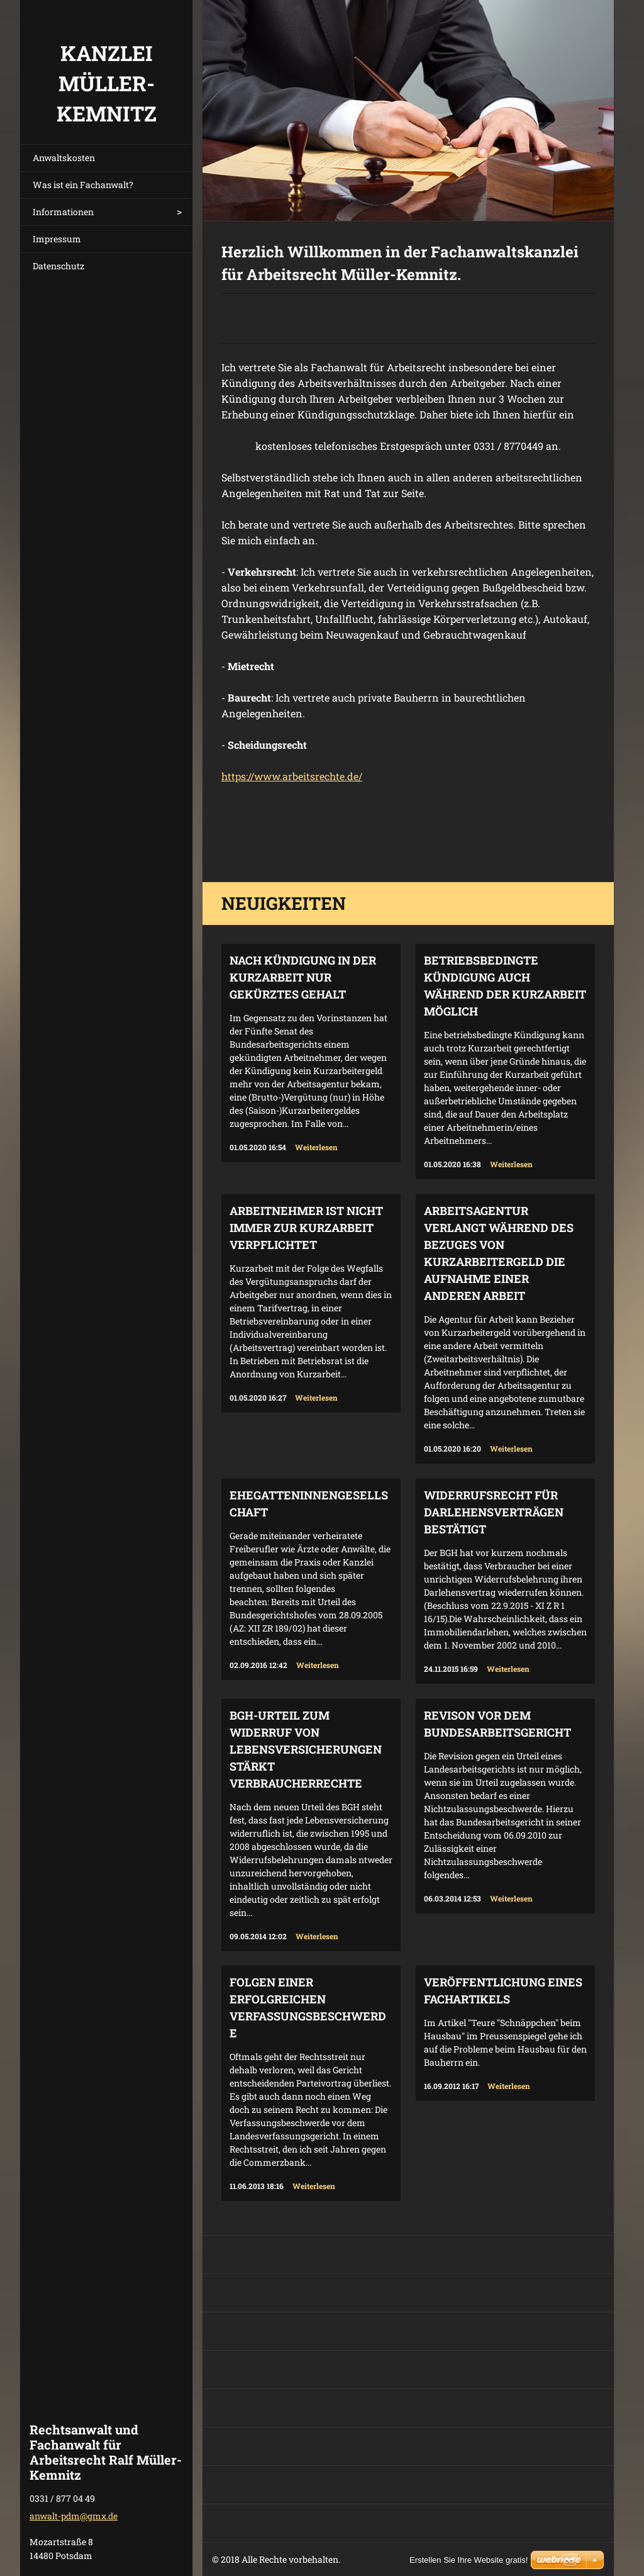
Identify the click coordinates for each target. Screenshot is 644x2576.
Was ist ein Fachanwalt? (83, 185)
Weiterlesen (316, 1147)
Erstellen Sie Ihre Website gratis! (468, 2560)
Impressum (57, 239)
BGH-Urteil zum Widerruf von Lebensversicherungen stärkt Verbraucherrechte (306, 1749)
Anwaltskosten (64, 158)
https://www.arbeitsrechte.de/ (291, 776)
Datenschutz (58, 266)
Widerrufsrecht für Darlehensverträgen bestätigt (494, 1512)
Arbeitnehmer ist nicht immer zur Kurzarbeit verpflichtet (306, 1227)
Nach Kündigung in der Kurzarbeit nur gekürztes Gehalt (303, 977)
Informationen (63, 212)
